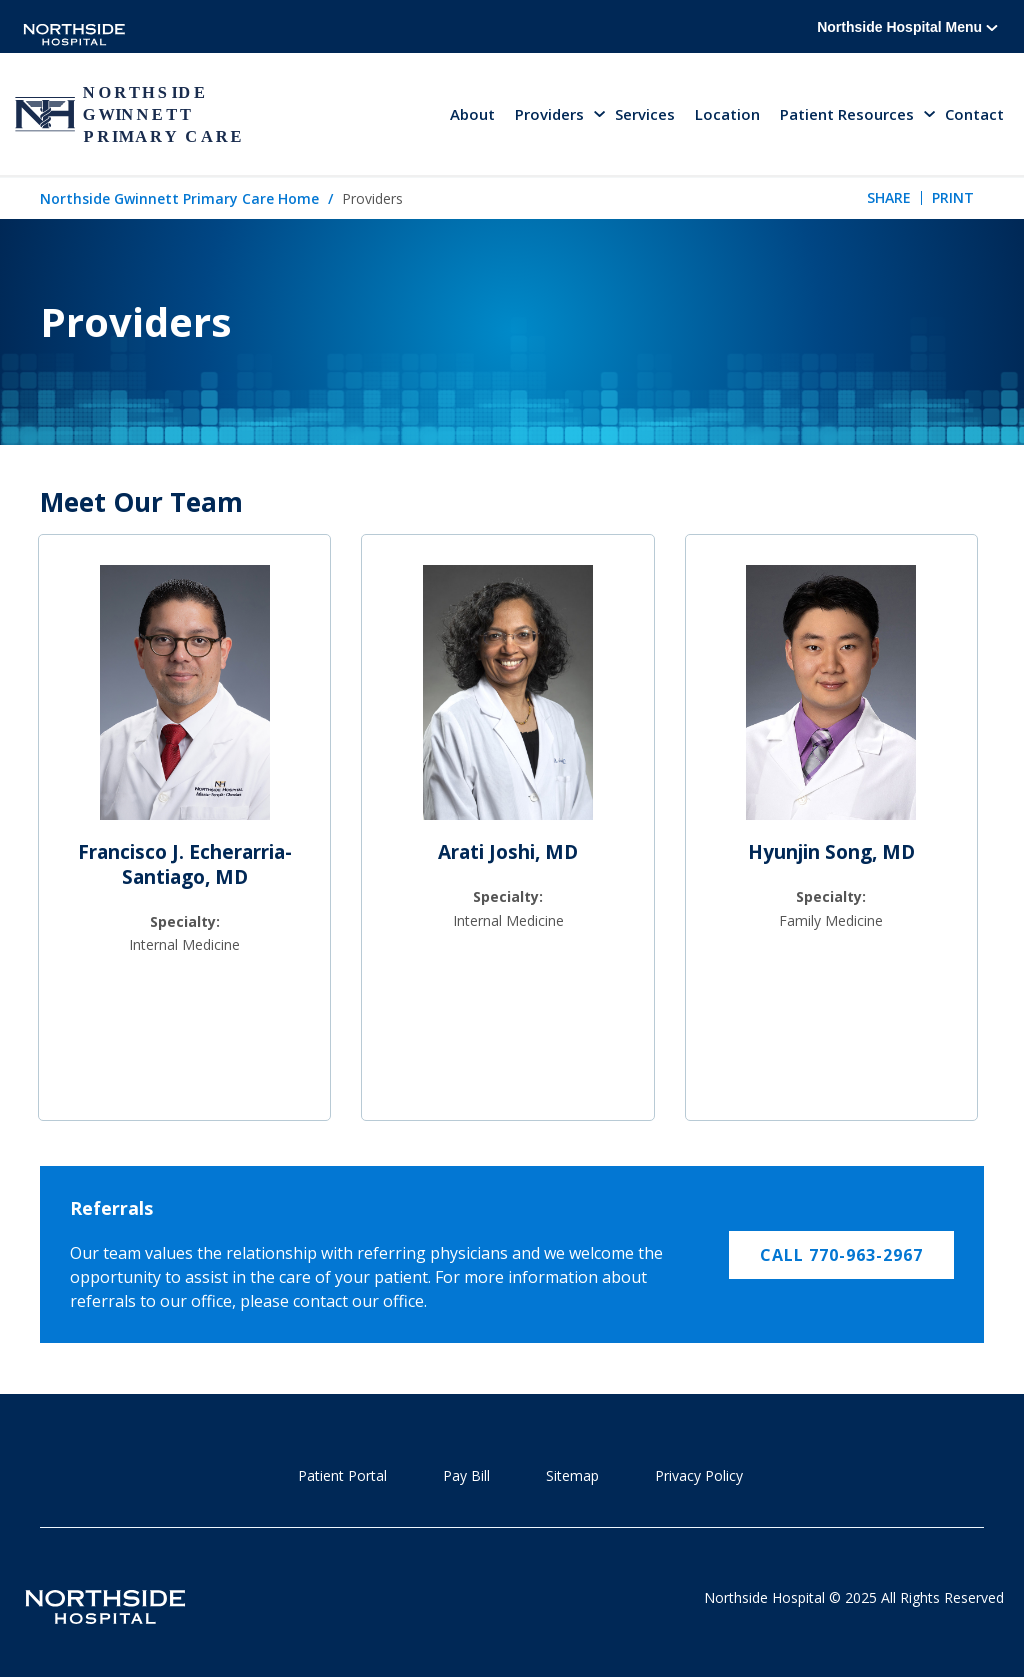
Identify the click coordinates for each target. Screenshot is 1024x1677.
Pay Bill (466, 1475)
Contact (974, 114)
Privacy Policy (699, 1475)
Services (645, 114)
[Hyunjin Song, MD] (831, 701)
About (472, 114)
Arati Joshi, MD (508, 852)
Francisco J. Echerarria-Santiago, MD (185, 864)
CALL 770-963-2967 (841, 1255)
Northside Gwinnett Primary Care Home (179, 198)
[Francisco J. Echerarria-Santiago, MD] (185, 701)
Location (727, 114)
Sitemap (572, 1475)
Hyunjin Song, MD (831, 852)
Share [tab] (889, 197)
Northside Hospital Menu (907, 27)
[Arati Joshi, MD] (508, 701)
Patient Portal (342, 1475)
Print (953, 197)
